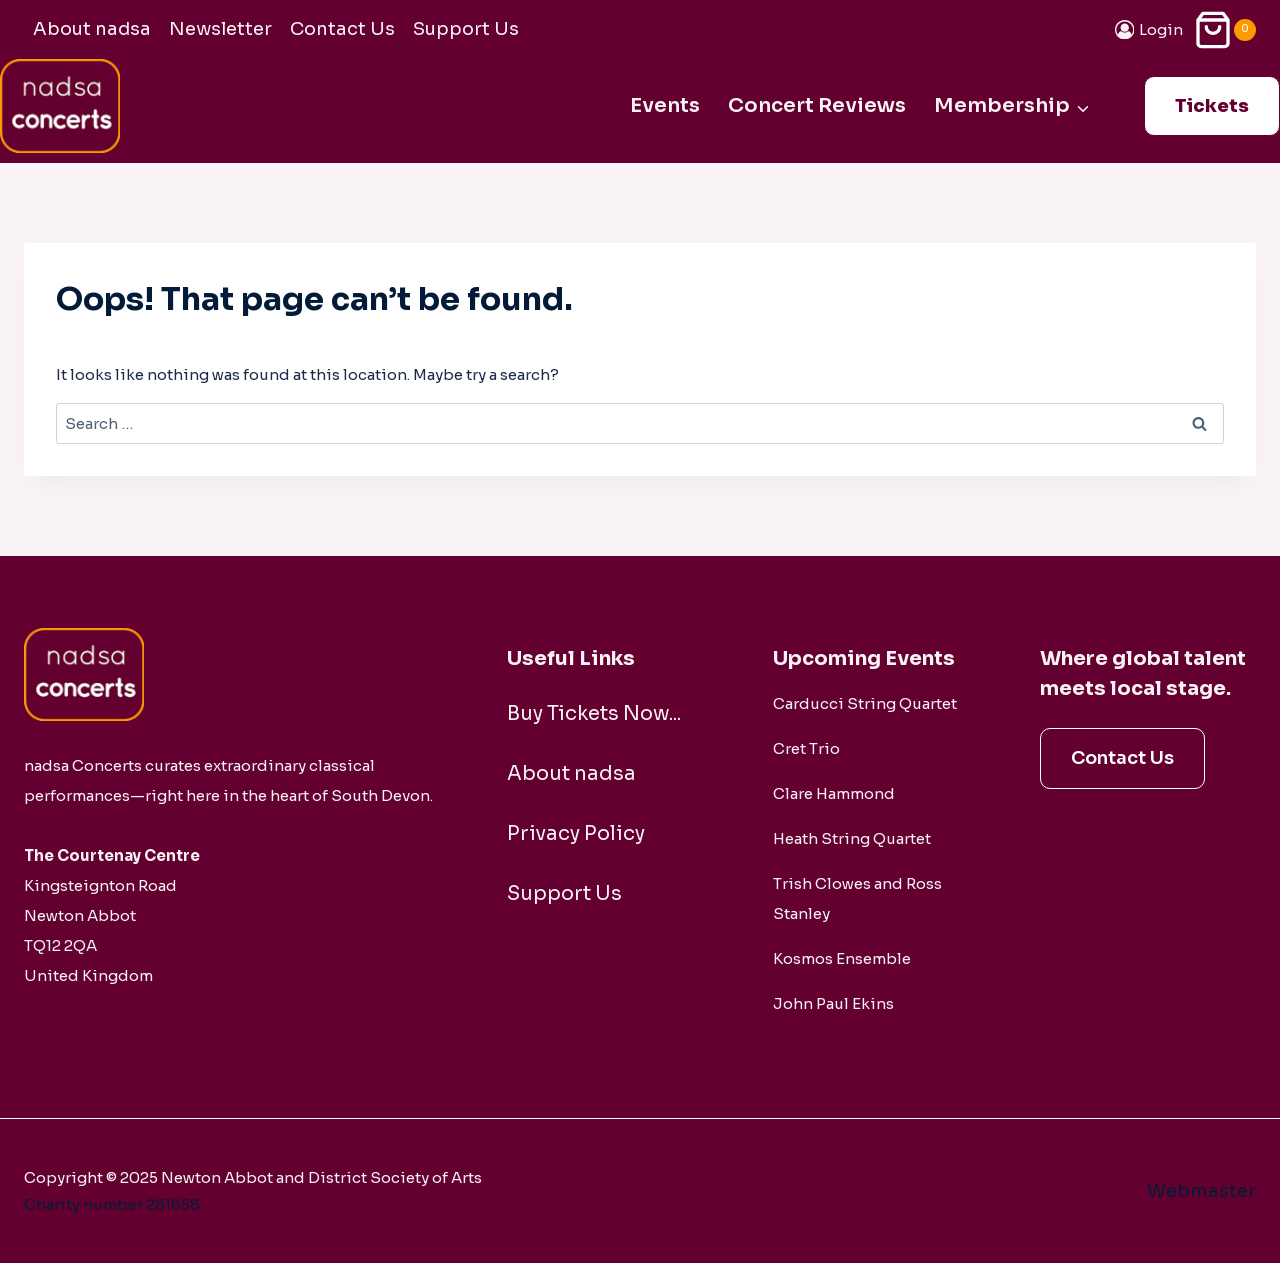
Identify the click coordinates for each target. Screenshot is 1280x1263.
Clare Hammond (834, 793)
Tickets (1212, 106)
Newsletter (220, 29)
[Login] (1149, 29)
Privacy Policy (577, 833)
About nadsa (92, 29)
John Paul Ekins (833, 1003)
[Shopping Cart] (1224, 29)
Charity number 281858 (112, 1204)
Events (665, 105)
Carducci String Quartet (865, 703)
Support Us (466, 29)
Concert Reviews (817, 105)
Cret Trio (806, 748)
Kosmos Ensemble (842, 958)
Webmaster (1201, 1191)
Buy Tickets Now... (595, 713)
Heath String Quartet (852, 838)
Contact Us (342, 29)
